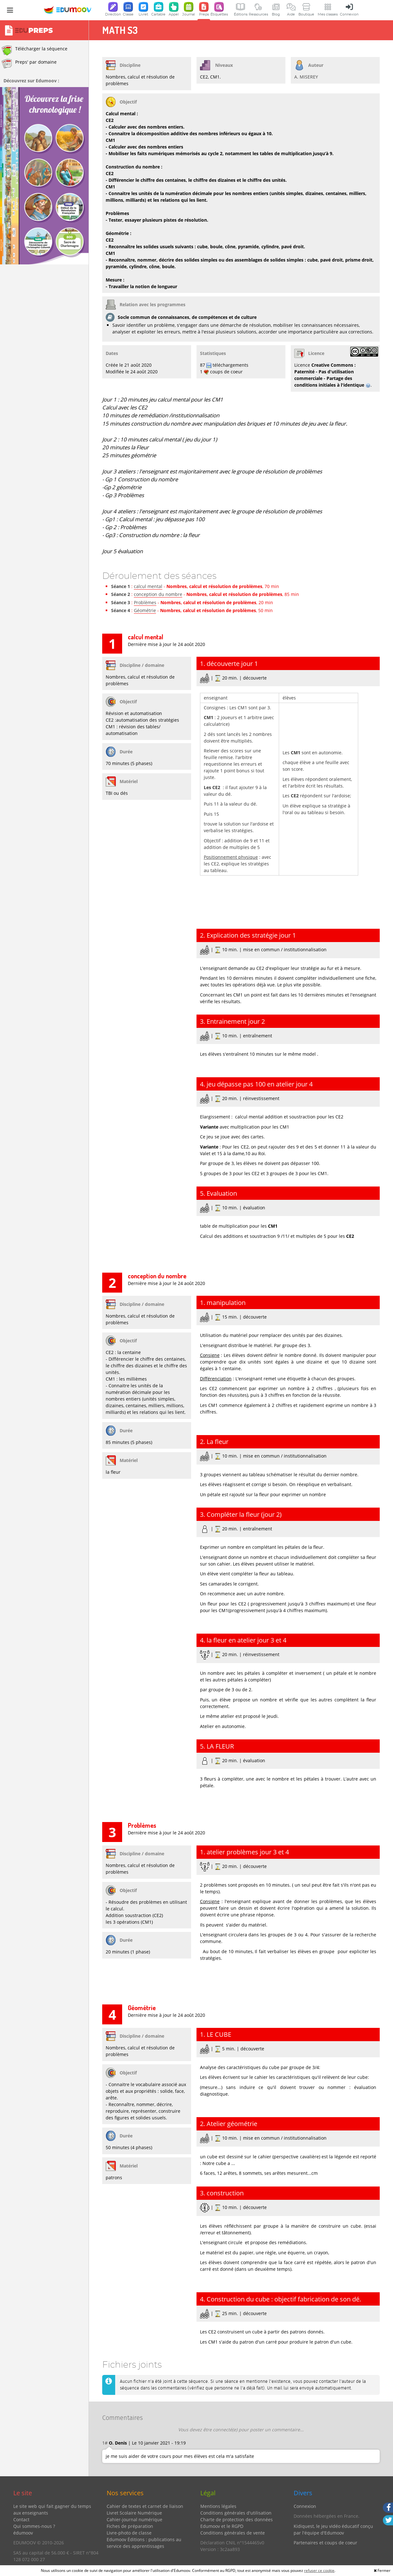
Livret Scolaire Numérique (134, 2513)
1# (105, 2443)
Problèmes (145, 602)
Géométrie (145, 610)
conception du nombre (158, 594)
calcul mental (148, 586)
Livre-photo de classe (129, 2533)
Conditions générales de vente (232, 2533)
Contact (21, 2519)
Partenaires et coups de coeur (325, 2543)
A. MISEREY (306, 77)
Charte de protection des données (236, 2519)
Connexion (305, 2506)
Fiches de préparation (130, 2526)
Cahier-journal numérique (134, 2519)
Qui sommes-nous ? (34, 2526)
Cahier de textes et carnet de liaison (145, 2506)
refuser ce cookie (319, 2570)
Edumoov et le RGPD (221, 2526)
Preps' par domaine (29, 64)
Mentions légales (218, 2506)
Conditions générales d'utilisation (235, 2513)
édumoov (23, 2533)
